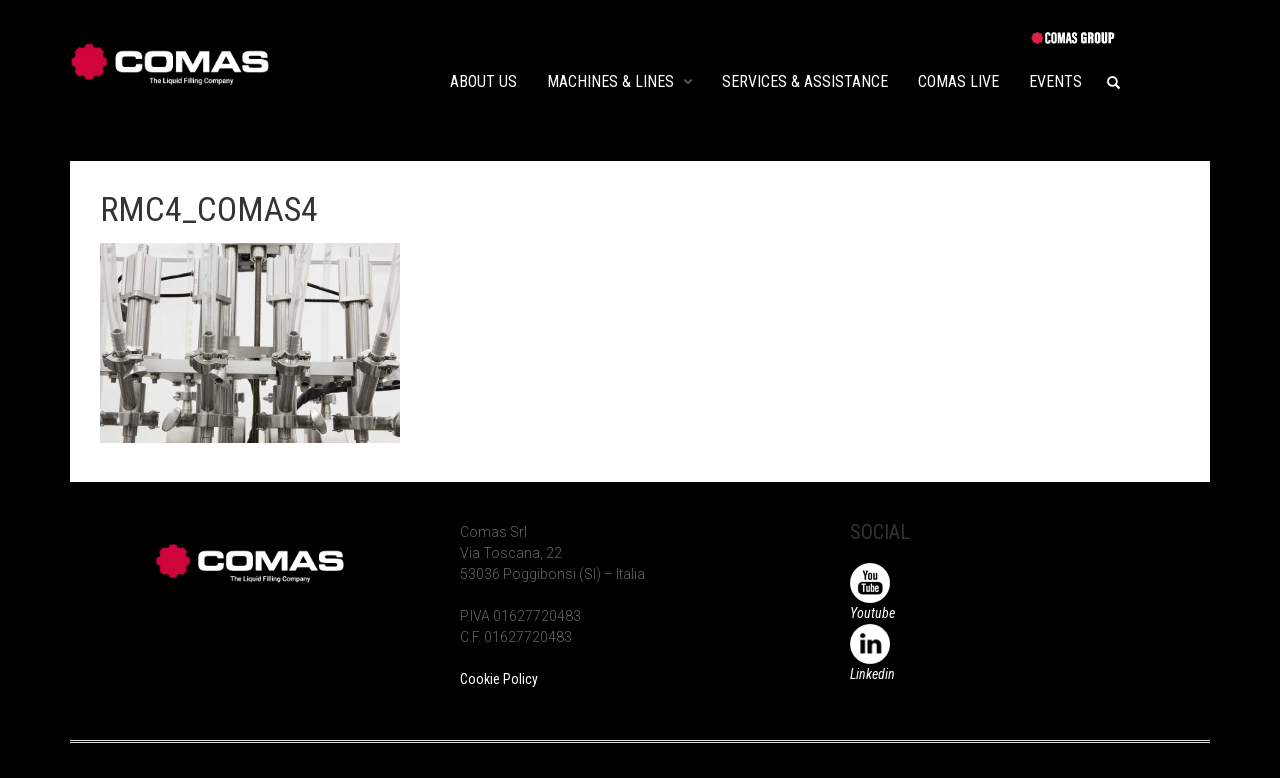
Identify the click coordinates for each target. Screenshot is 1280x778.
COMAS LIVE (958, 81)
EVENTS (1055, 81)
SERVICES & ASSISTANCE (805, 81)
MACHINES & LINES (610, 81)
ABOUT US (483, 81)
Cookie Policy (499, 679)
